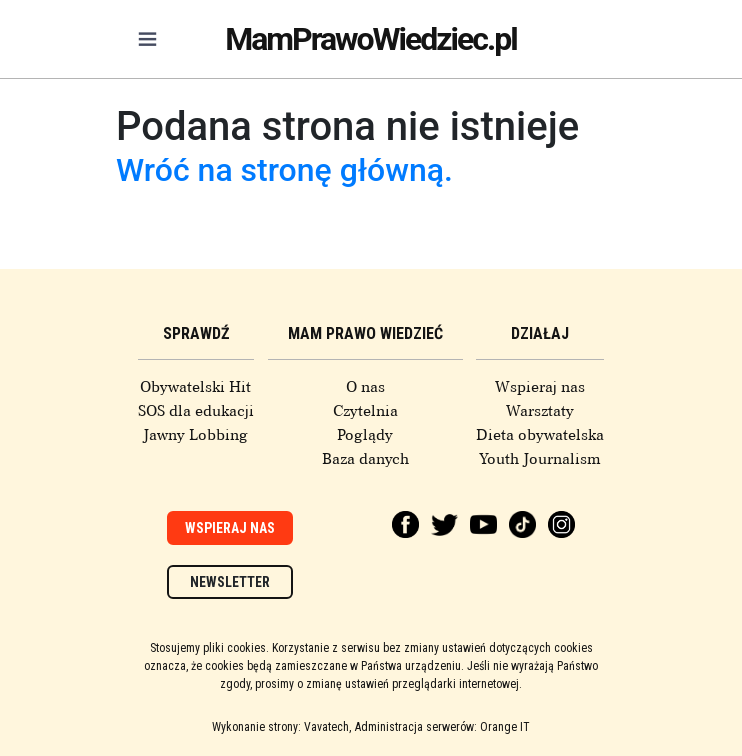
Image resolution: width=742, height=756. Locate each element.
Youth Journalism (540, 459)
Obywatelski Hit (195, 387)
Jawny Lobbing (195, 435)
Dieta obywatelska (540, 435)
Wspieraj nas (540, 387)
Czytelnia (365, 411)
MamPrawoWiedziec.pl (371, 39)
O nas (365, 387)
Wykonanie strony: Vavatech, (281, 727)
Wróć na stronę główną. (284, 170)
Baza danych (365, 459)
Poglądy (365, 435)
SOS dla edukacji (196, 411)
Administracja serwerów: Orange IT (442, 727)
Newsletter (230, 582)
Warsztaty (540, 411)
